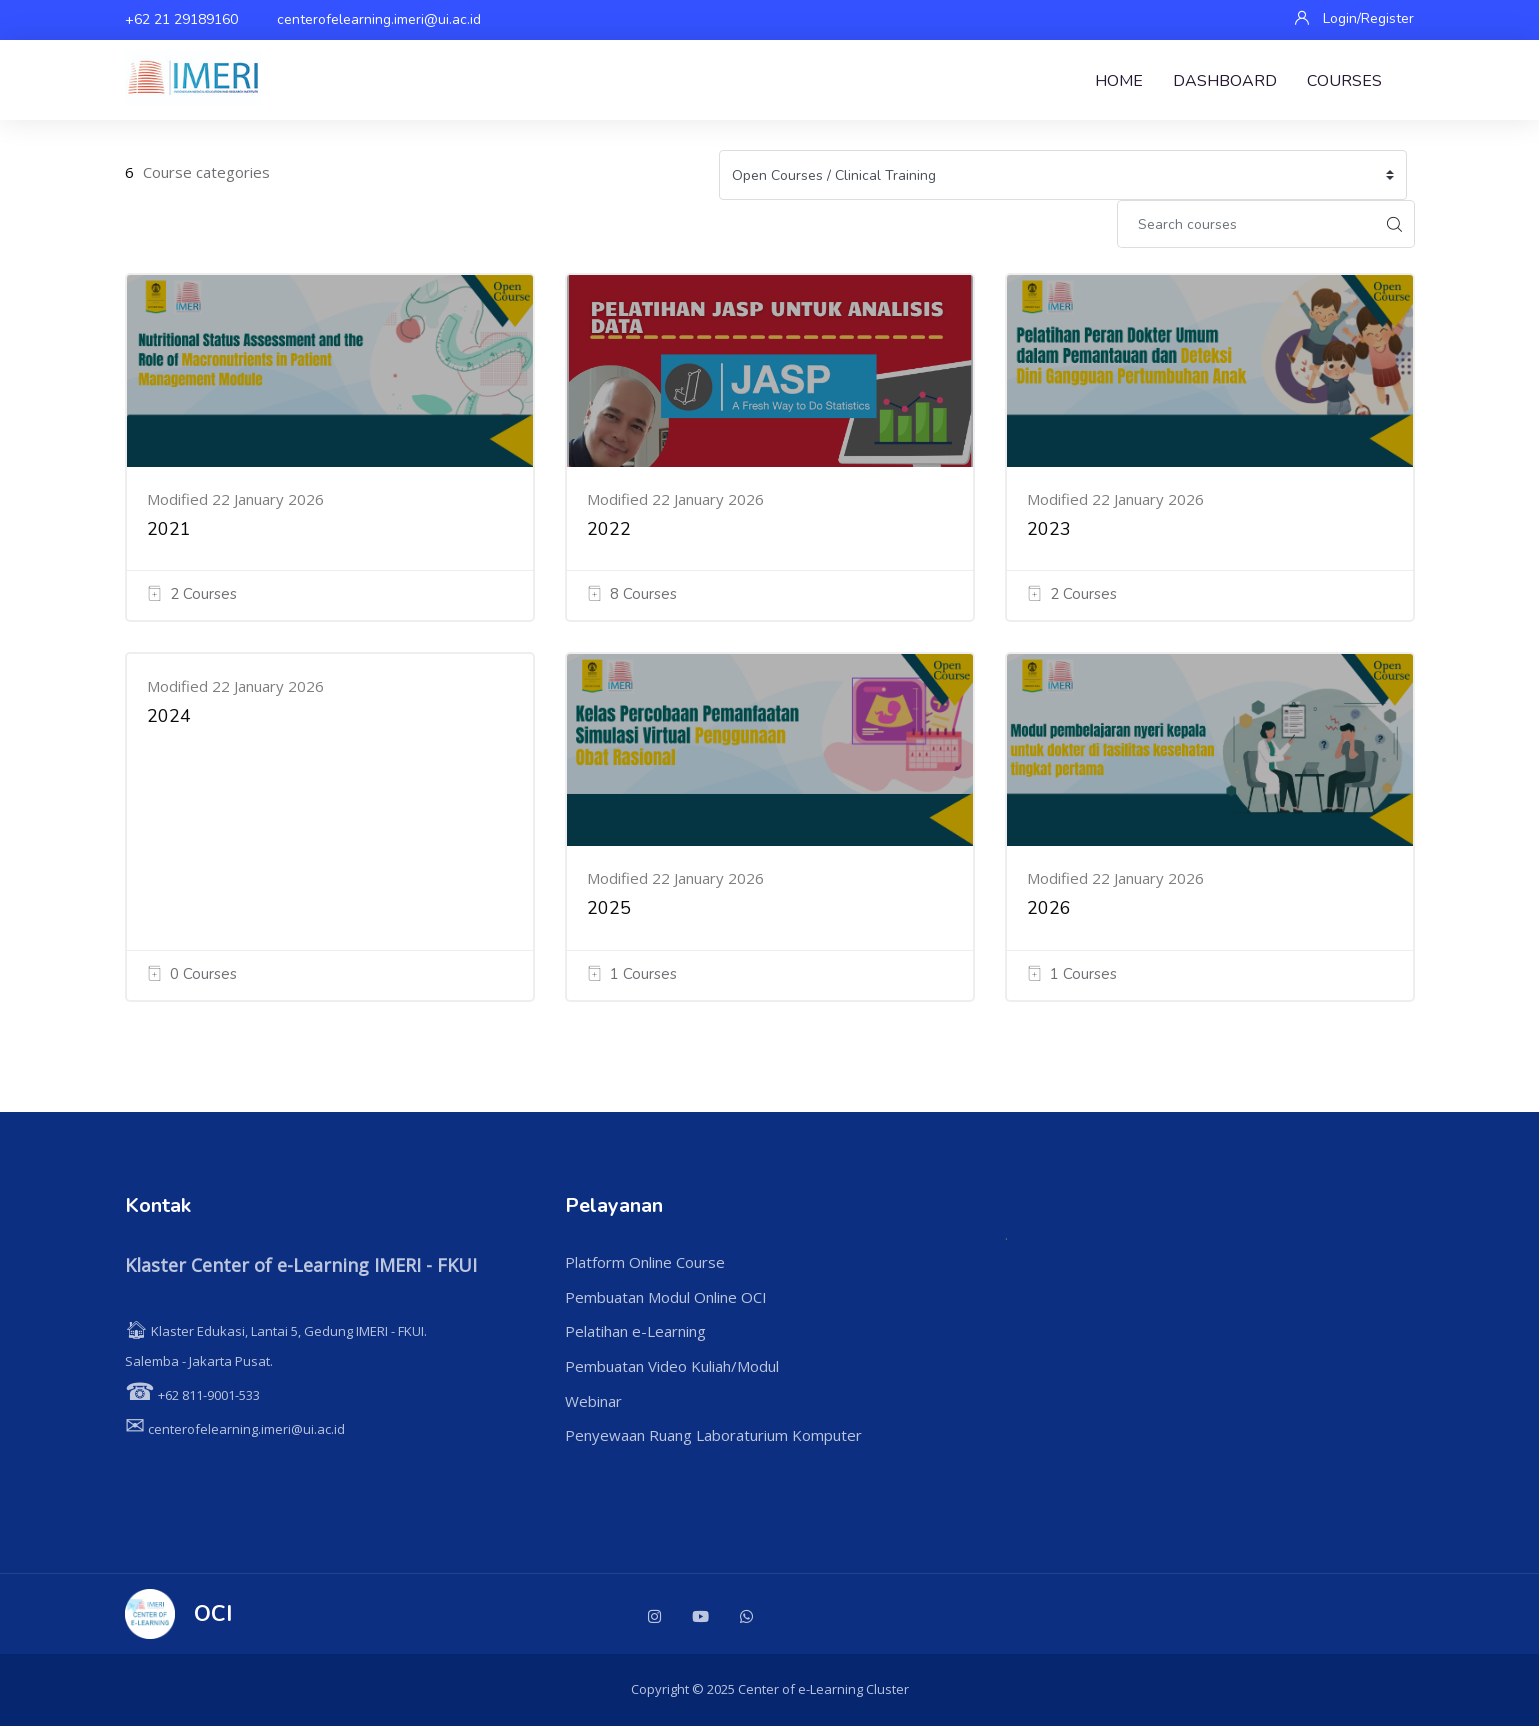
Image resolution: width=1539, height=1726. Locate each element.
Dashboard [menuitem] (1225, 81)
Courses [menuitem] (1344, 81)
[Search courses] (1246, 224)
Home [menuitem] (1119, 81)
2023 (1049, 529)
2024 (169, 716)
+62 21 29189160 (181, 19)
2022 (609, 529)
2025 (609, 908)
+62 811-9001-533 (192, 1395)
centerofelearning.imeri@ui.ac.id (379, 19)
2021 (169, 529)
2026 (1049, 908)
